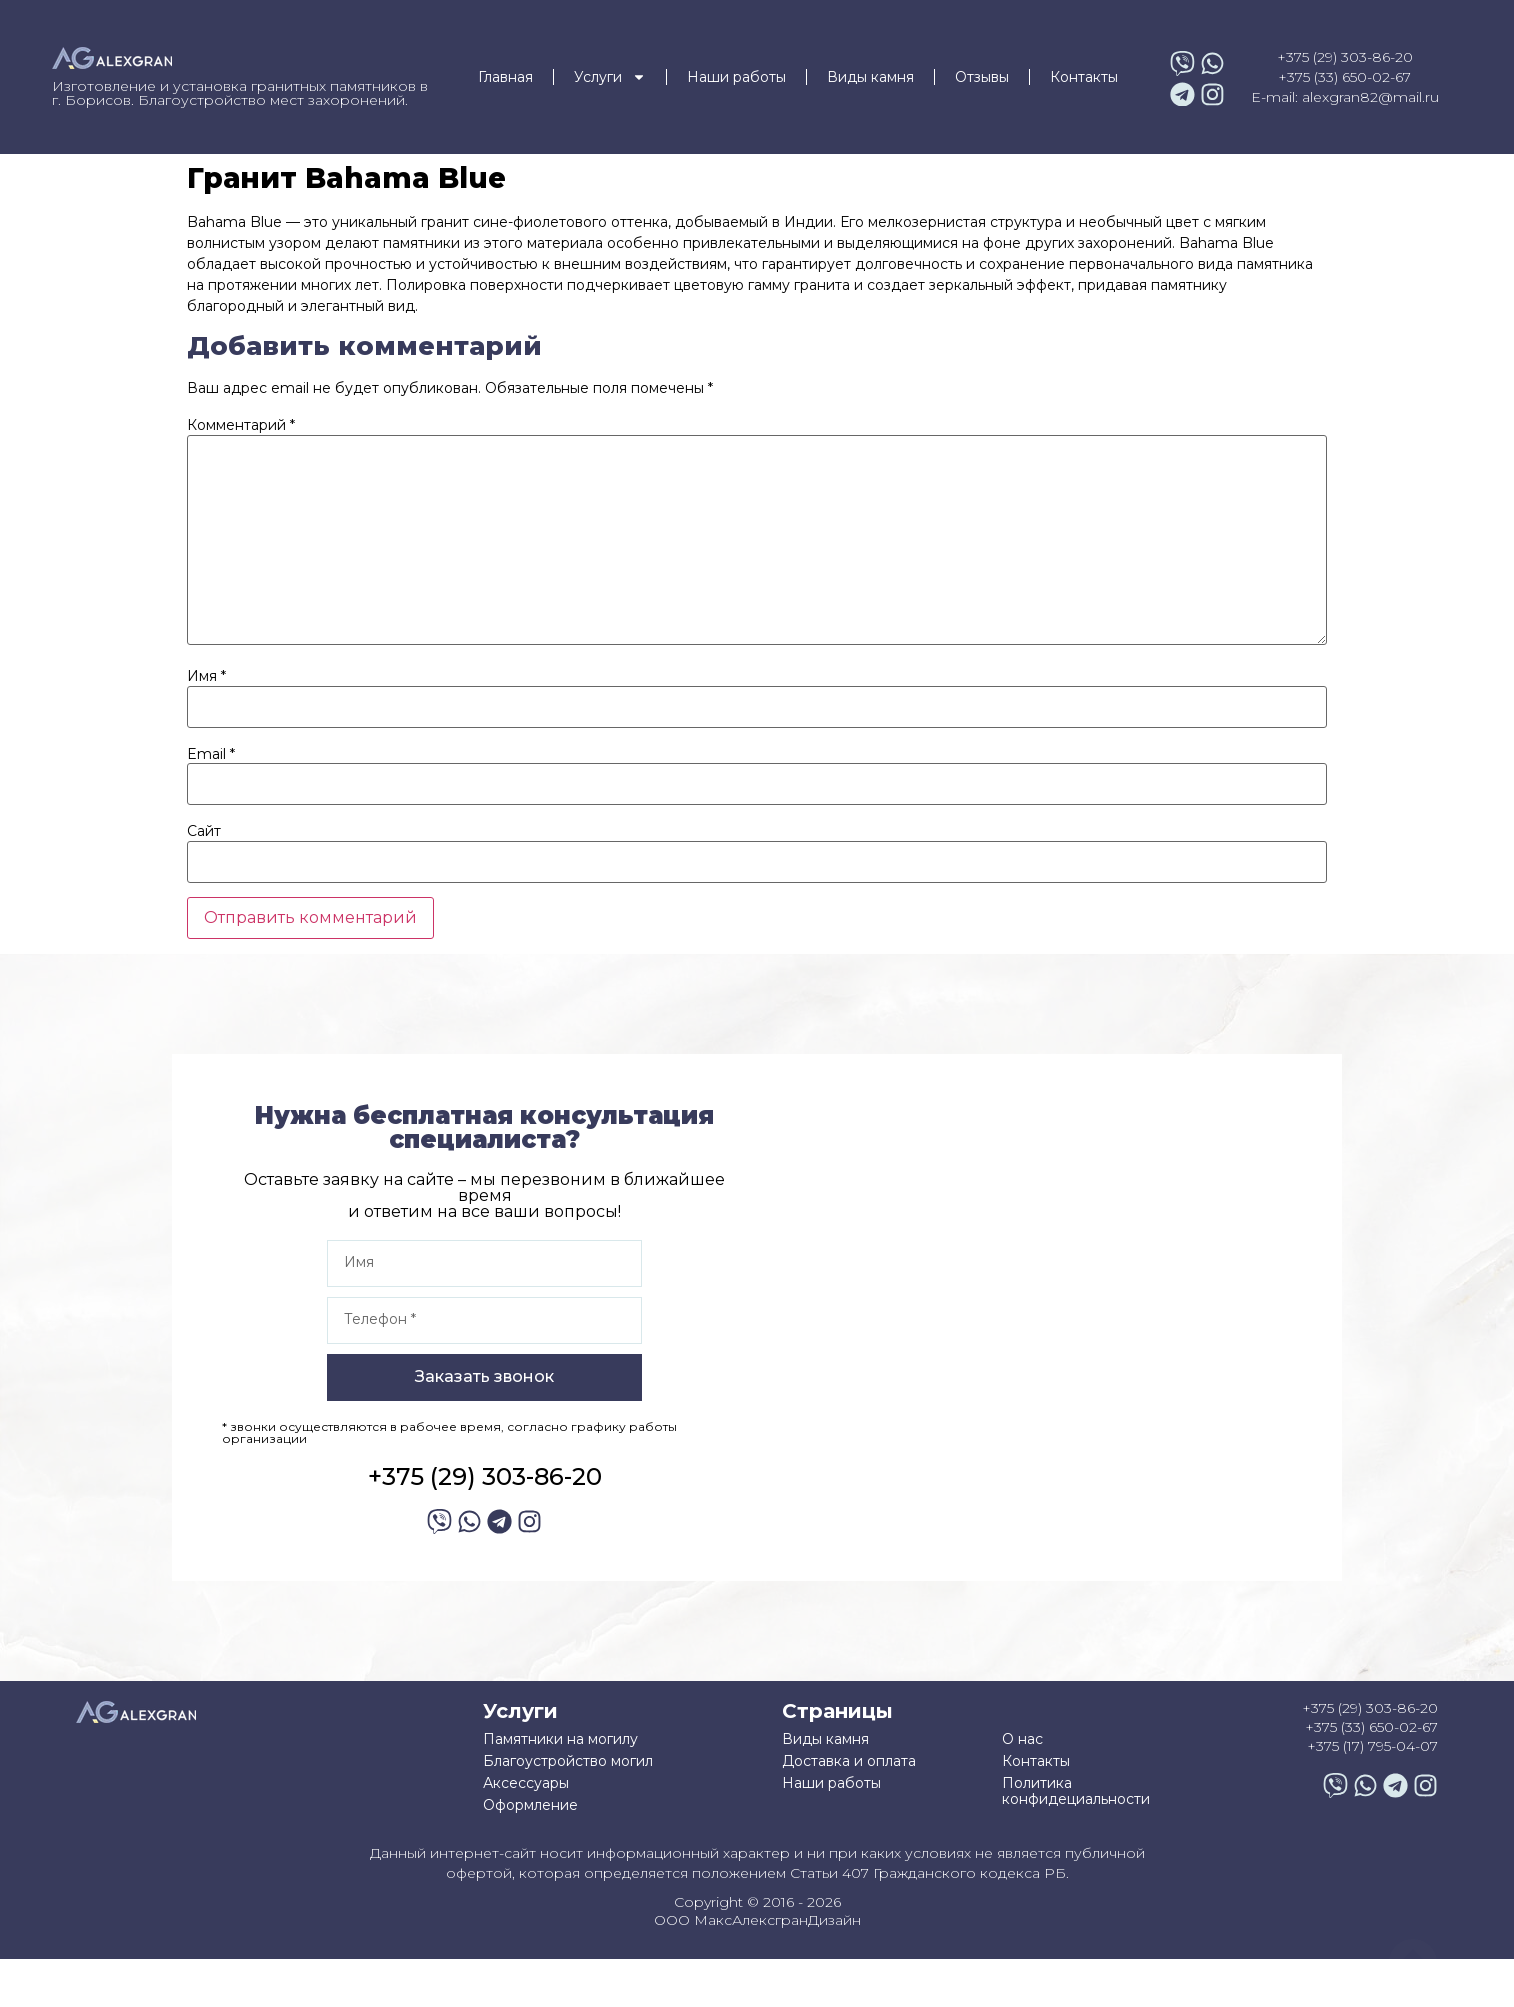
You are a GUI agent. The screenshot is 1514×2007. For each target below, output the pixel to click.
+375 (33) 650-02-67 (1344, 77)
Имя (206, 676)
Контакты (1084, 77)
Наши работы (736, 77)
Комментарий (241, 425)
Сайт (204, 831)
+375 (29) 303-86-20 (1345, 57)
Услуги (610, 77)
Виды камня (870, 77)
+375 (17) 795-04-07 (1372, 1746)
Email (211, 754)
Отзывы (982, 77)
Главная (505, 77)
